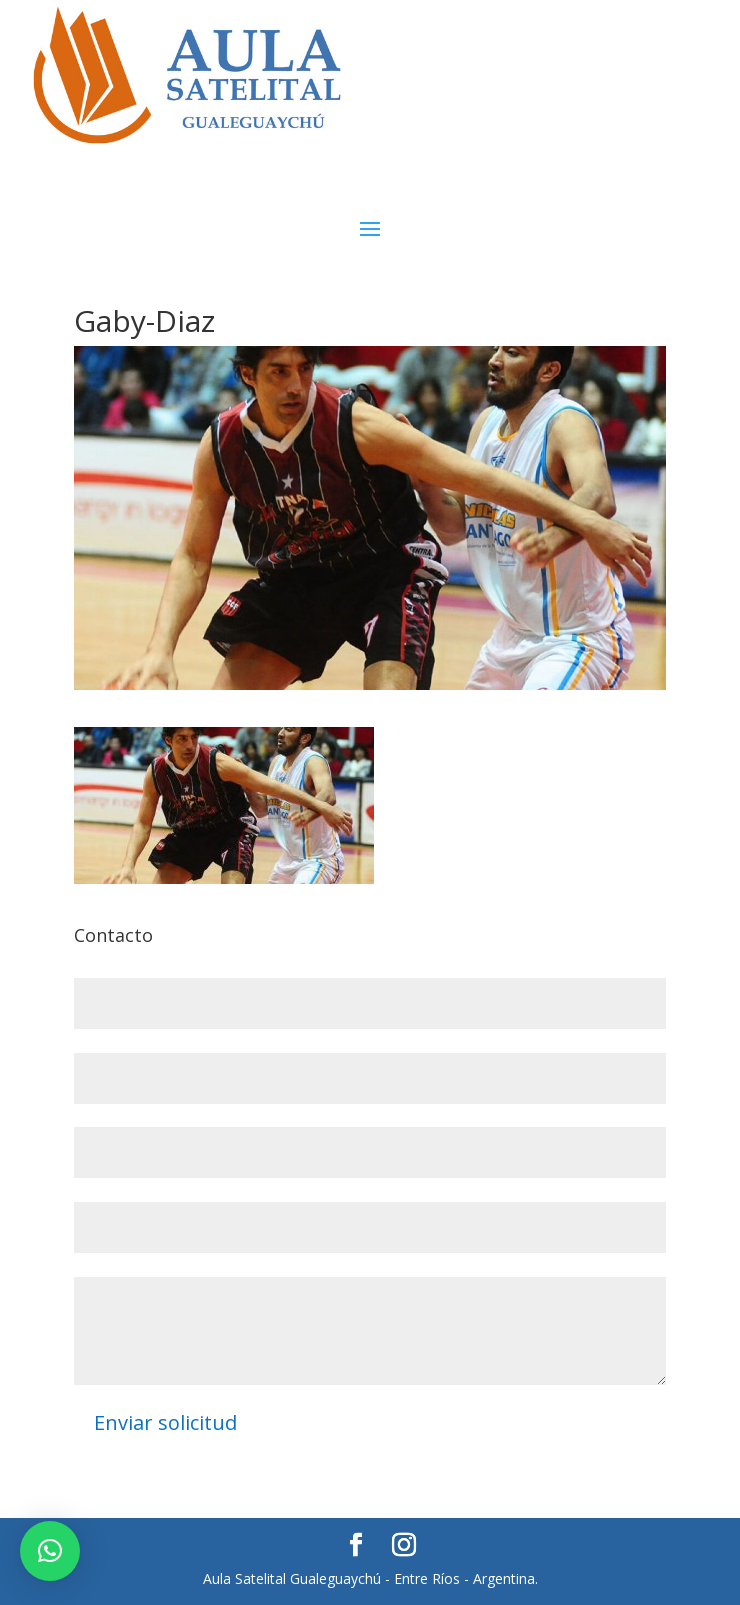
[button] (50, 1551)
